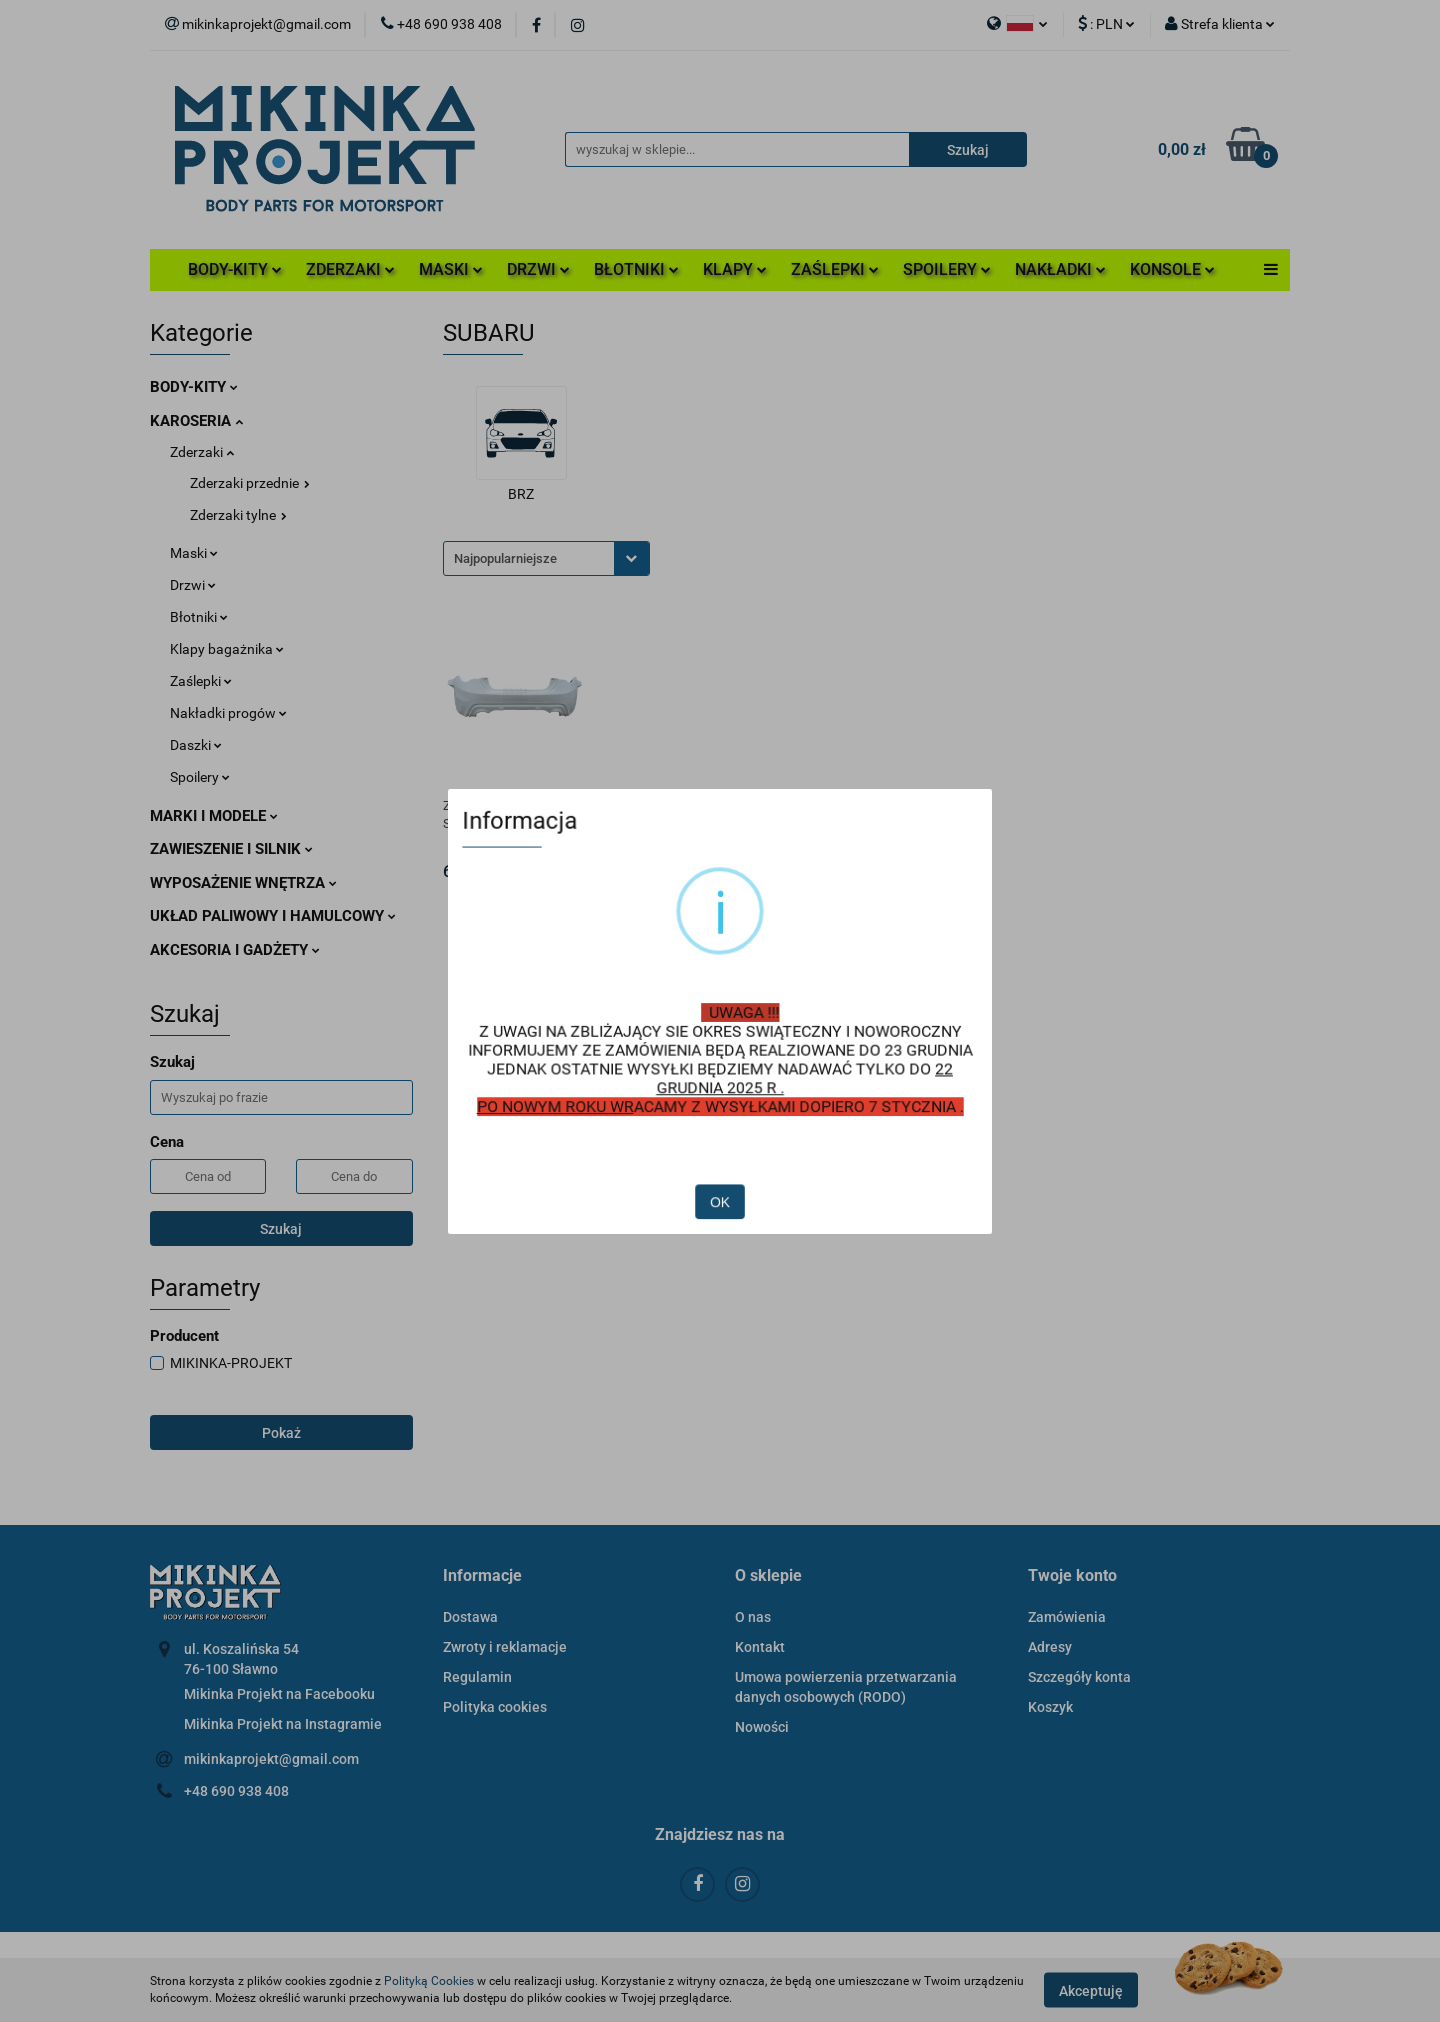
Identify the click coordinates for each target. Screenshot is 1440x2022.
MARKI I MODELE (214, 816)
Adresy (1050, 1647)
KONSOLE (1172, 269)
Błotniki (199, 617)
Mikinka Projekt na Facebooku (279, 1694)
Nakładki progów (228, 713)
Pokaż (281, 1433)
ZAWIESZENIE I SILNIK (231, 849)
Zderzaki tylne (238, 515)
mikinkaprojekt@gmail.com (271, 1759)
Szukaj (281, 1229)
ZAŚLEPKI (835, 269)
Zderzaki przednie (250, 483)
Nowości (762, 1727)
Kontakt (760, 1647)
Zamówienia (1067, 1617)
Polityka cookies (495, 1707)
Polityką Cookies (429, 1981)
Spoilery (200, 777)
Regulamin (477, 1677)
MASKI (451, 269)
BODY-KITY (235, 269)
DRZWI (538, 269)
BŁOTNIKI (636, 269)
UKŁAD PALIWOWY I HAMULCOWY (273, 916)
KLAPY (735, 269)
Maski (194, 553)
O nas (753, 1617)
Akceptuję (1091, 1990)
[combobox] (546, 558)
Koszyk (1050, 1707)
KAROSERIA (196, 421)
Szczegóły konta (1079, 1677)
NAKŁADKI (1060, 269)
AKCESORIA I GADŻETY (235, 950)
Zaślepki (201, 681)
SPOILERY (947, 269)
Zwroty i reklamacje (505, 1647)
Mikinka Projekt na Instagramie (283, 1724)
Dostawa (470, 1617)
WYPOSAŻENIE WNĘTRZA (243, 883)
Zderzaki (202, 452)
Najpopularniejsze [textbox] (505, 558)
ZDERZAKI (350, 269)
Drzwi (193, 585)
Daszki (196, 745)
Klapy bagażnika (227, 649)
